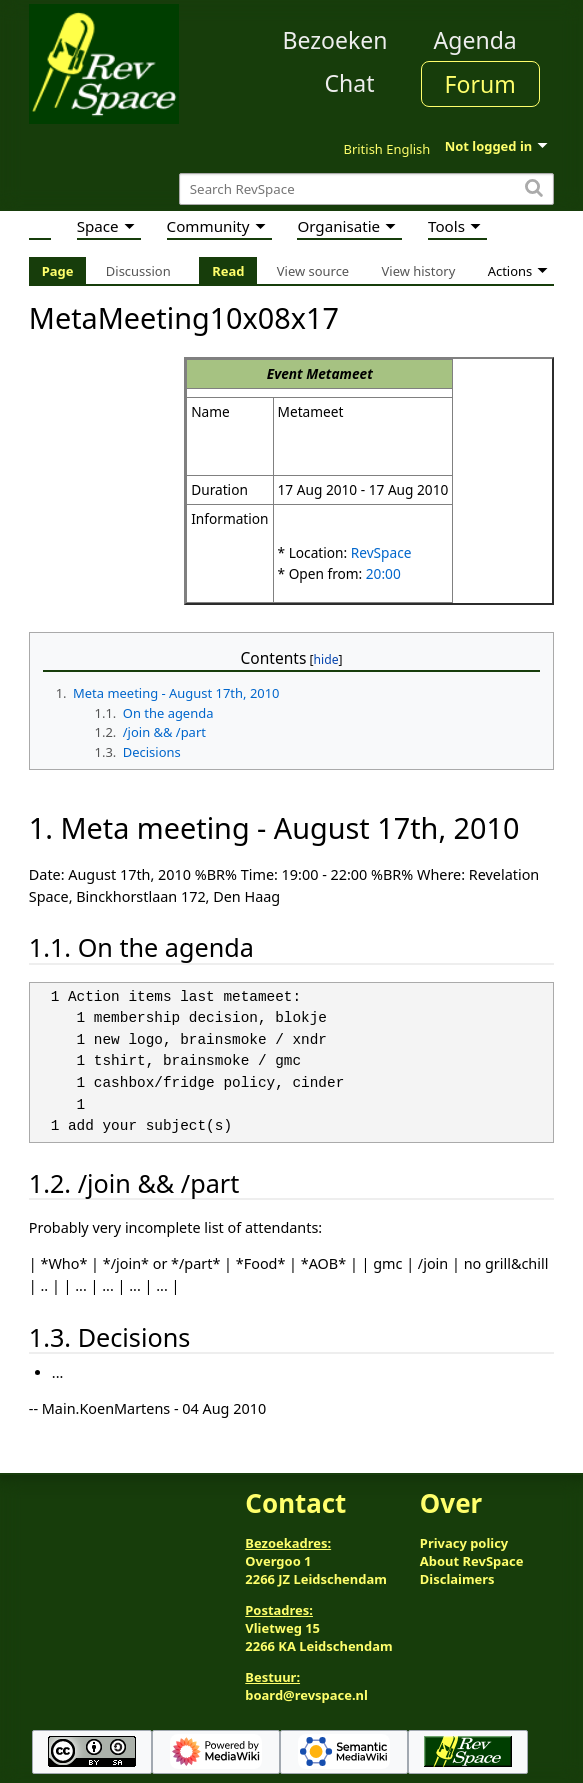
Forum (480, 84)
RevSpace (381, 552)
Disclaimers (457, 1579)
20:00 (383, 573)
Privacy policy (464, 1543)
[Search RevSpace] (366, 189)
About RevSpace (472, 1561)
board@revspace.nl (306, 1695)
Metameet (339, 373)
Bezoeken (335, 40)
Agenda (475, 40)
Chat (349, 83)
